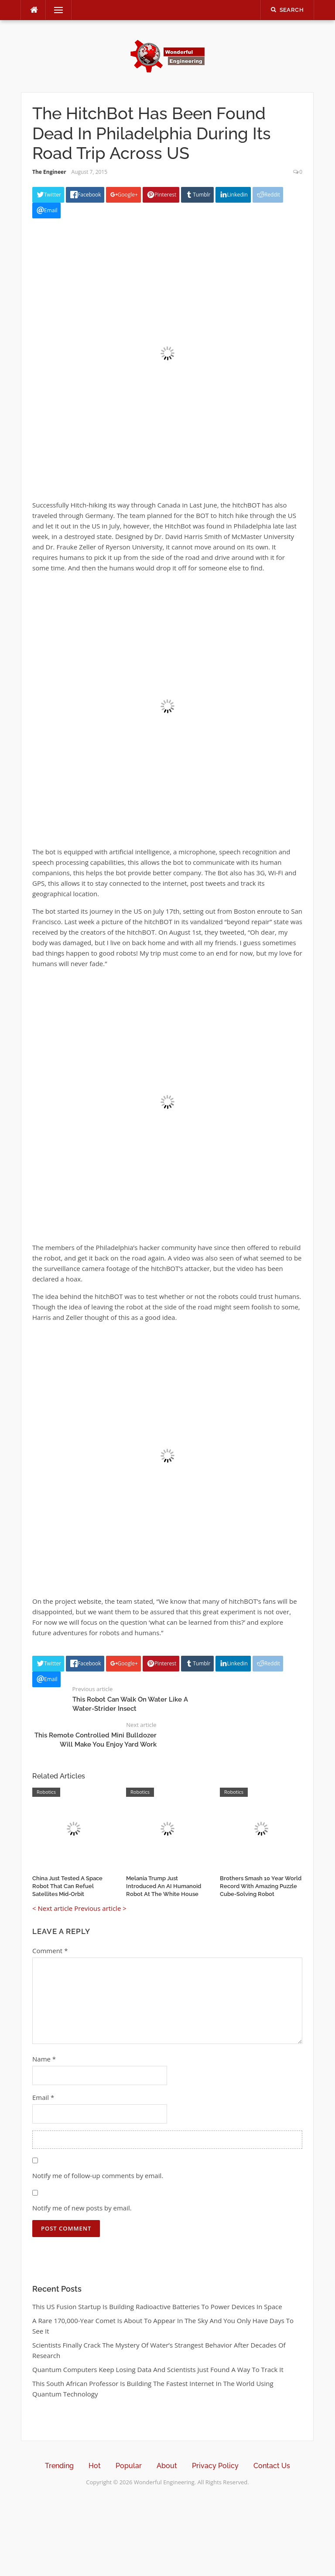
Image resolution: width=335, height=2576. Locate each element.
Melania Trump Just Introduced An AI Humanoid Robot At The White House (163, 1886)
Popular (129, 2466)
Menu (55, 10)
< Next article (52, 1908)
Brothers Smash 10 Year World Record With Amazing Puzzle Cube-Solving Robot (260, 1886)
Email (43, 2097)
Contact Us (271, 2466)
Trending (59, 2466)
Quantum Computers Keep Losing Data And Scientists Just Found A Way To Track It (158, 2369)
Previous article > (100, 1908)
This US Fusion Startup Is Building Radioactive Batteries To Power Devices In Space (157, 2306)
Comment (50, 1950)
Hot (95, 2466)
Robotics (46, 1792)
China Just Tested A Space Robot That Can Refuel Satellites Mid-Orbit (67, 1886)
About (167, 2466)
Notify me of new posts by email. (82, 2207)
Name (44, 2059)
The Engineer (49, 172)
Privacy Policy (215, 2466)
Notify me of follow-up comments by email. (97, 2175)
